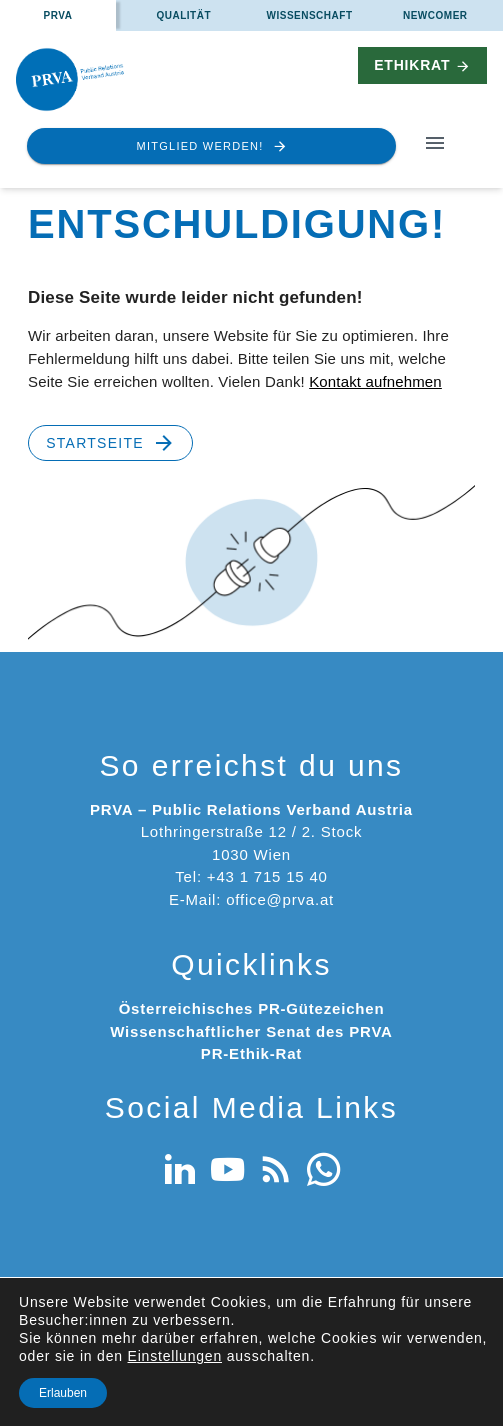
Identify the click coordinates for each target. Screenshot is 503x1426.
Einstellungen (175, 1356)
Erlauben (63, 1393)
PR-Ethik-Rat (251, 1053)
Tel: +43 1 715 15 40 (251, 876)
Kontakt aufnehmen (375, 381)
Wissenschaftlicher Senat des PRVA (251, 1031)
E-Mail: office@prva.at (251, 899)
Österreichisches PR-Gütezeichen (252, 1008)
